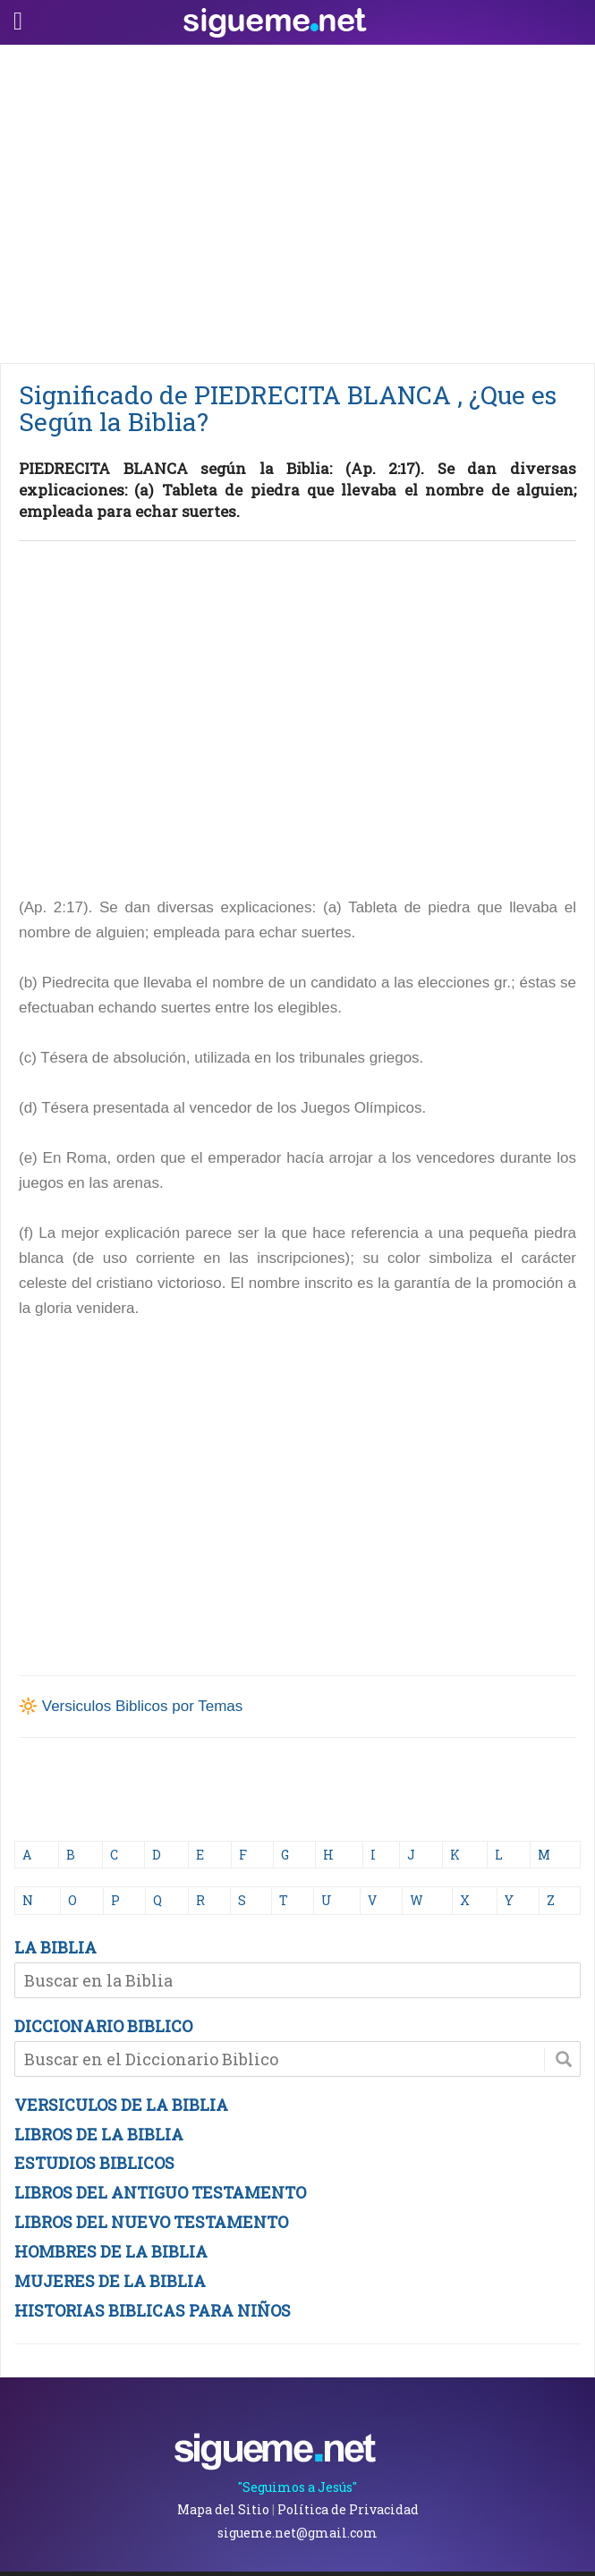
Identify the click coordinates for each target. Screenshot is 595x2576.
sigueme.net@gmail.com (297, 2532)
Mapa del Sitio (223, 2509)
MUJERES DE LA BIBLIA (110, 2281)
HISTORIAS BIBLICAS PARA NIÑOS (152, 2310)
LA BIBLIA (55, 1947)
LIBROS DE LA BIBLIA (98, 2134)
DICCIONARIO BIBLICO (103, 2026)
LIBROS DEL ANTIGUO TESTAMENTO (160, 2192)
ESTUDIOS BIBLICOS (94, 2163)
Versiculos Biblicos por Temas (142, 1706)
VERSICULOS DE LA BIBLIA (121, 2104)
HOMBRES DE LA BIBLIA (111, 2251)
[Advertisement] (297, 199)
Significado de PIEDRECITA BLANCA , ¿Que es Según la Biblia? (288, 408)
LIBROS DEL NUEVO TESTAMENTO (151, 2222)
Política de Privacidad (348, 2509)
